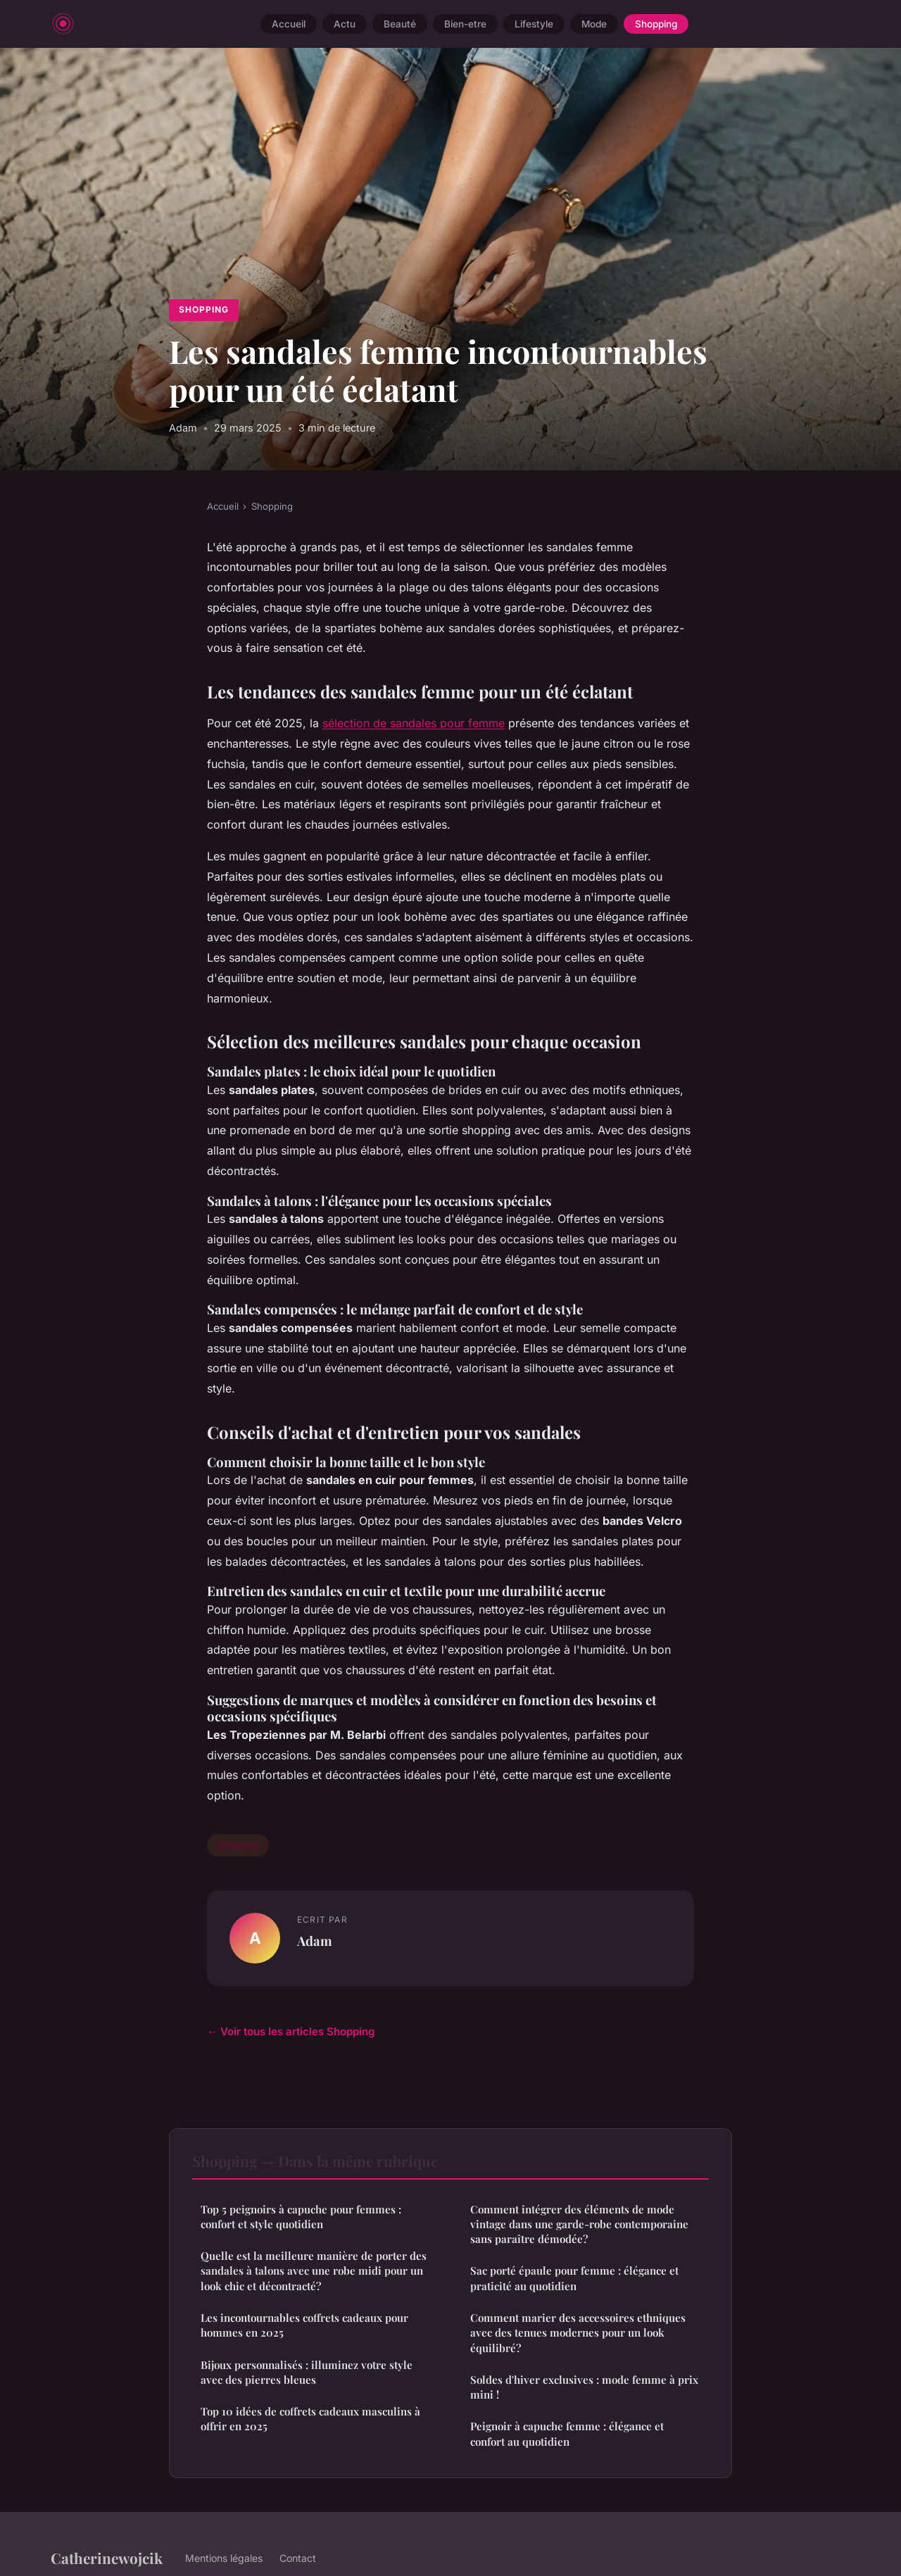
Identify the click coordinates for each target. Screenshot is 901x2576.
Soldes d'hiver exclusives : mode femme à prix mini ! (584, 2387)
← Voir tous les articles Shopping (291, 2031)
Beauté (400, 24)
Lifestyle (534, 24)
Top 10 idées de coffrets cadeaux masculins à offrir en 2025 (310, 2418)
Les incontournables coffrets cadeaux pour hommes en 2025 (304, 2325)
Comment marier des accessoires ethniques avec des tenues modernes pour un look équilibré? (578, 2333)
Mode (594, 24)
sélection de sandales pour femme (413, 723)
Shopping (656, 24)
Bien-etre (465, 24)
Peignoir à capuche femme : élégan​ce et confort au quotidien (567, 2433)
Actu (344, 24)
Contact (297, 2558)
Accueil (288, 24)
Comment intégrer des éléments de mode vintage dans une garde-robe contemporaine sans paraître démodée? (579, 2224)
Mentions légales (224, 2558)
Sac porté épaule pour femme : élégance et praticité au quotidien (574, 2277)
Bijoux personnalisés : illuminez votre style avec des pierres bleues (306, 2372)
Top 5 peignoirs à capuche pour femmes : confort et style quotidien (301, 2216)
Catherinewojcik (107, 2558)
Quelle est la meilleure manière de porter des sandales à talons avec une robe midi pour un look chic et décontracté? (314, 2271)
